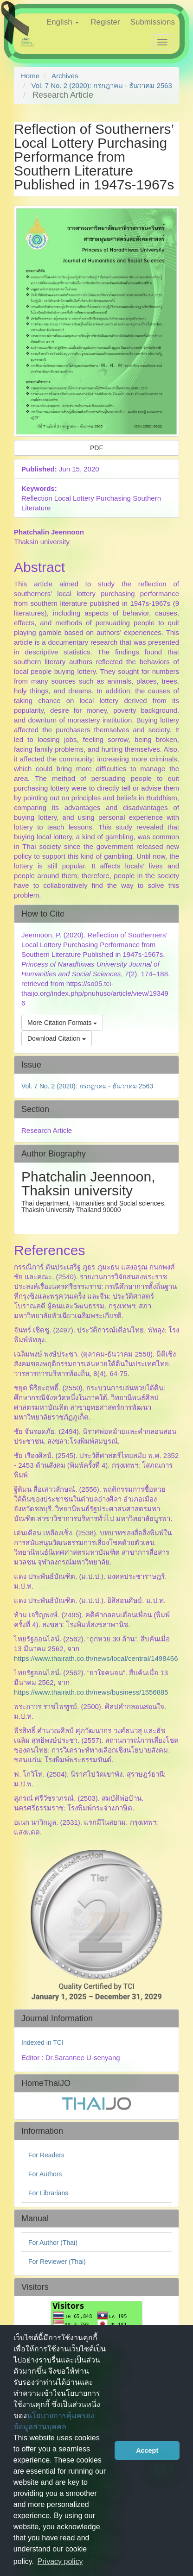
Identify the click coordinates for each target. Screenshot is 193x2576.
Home (30, 76)
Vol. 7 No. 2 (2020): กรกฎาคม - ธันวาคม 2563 (102, 85)
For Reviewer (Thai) (57, 2261)
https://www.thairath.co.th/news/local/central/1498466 (96, 1658)
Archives (64, 76)
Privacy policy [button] (60, 2561)
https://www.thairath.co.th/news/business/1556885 (91, 1692)
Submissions (152, 22)
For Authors (45, 2174)
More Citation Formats (62, 1022)
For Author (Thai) (52, 2242)
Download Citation (56, 1038)
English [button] (62, 22)
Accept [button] (147, 2450)
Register (105, 22)
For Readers (46, 2155)
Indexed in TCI (42, 2042)
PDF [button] (96, 448)
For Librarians (48, 2193)
